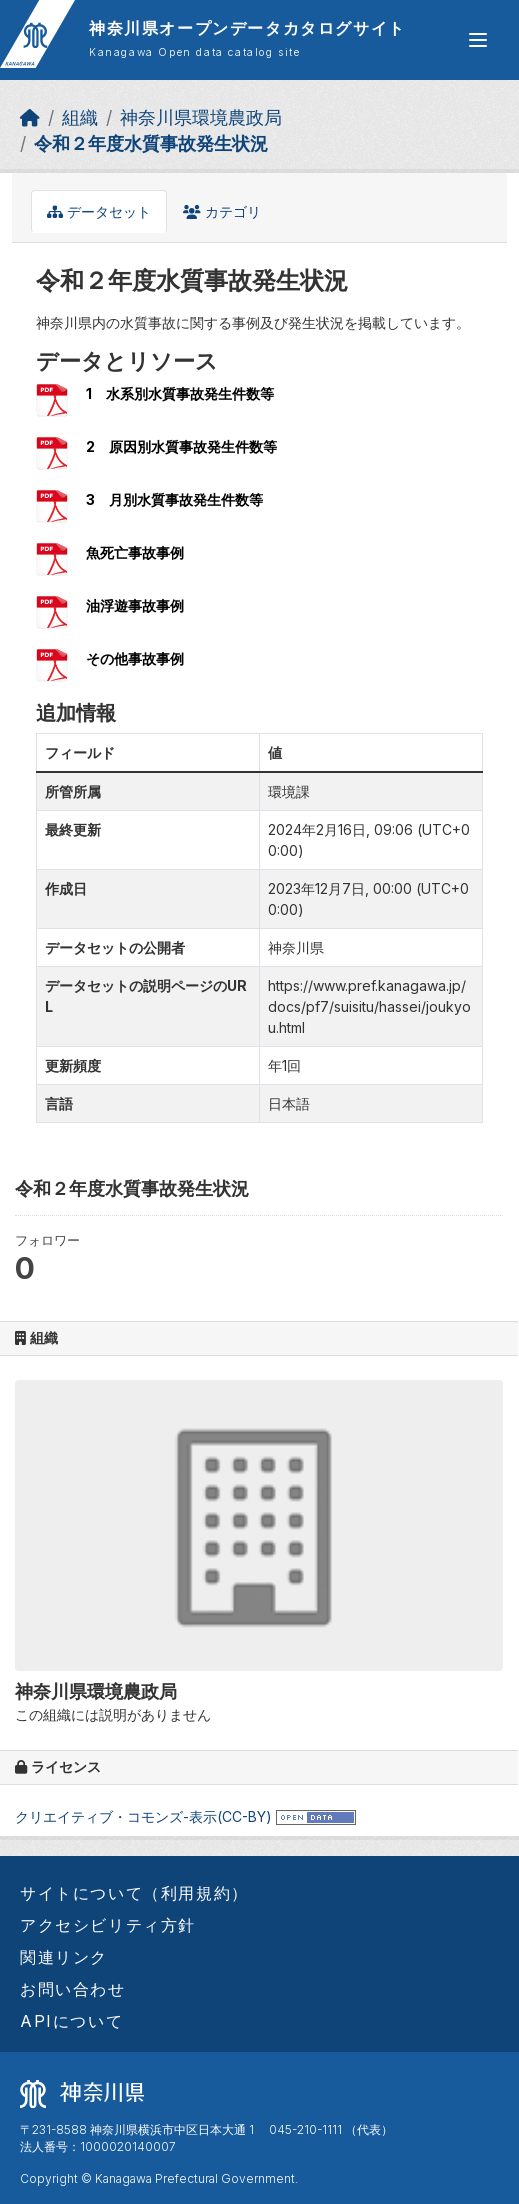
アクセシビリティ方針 (108, 1925)
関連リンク (64, 1957)
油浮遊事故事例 (135, 605)
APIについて (71, 2021)
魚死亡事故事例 (135, 552)
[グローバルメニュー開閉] (478, 40)
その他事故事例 (135, 658)
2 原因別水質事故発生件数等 (181, 446)
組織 (80, 117)
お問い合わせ (73, 1989)
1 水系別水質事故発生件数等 (180, 393)
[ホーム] (30, 117)
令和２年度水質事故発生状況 (151, 143)
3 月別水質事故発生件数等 (174, 499)
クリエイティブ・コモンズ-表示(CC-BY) (143, 1816)
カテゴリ (222, 211)
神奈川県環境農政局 (201, 117)
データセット (99, 211)
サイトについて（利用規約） (134, 1893)
